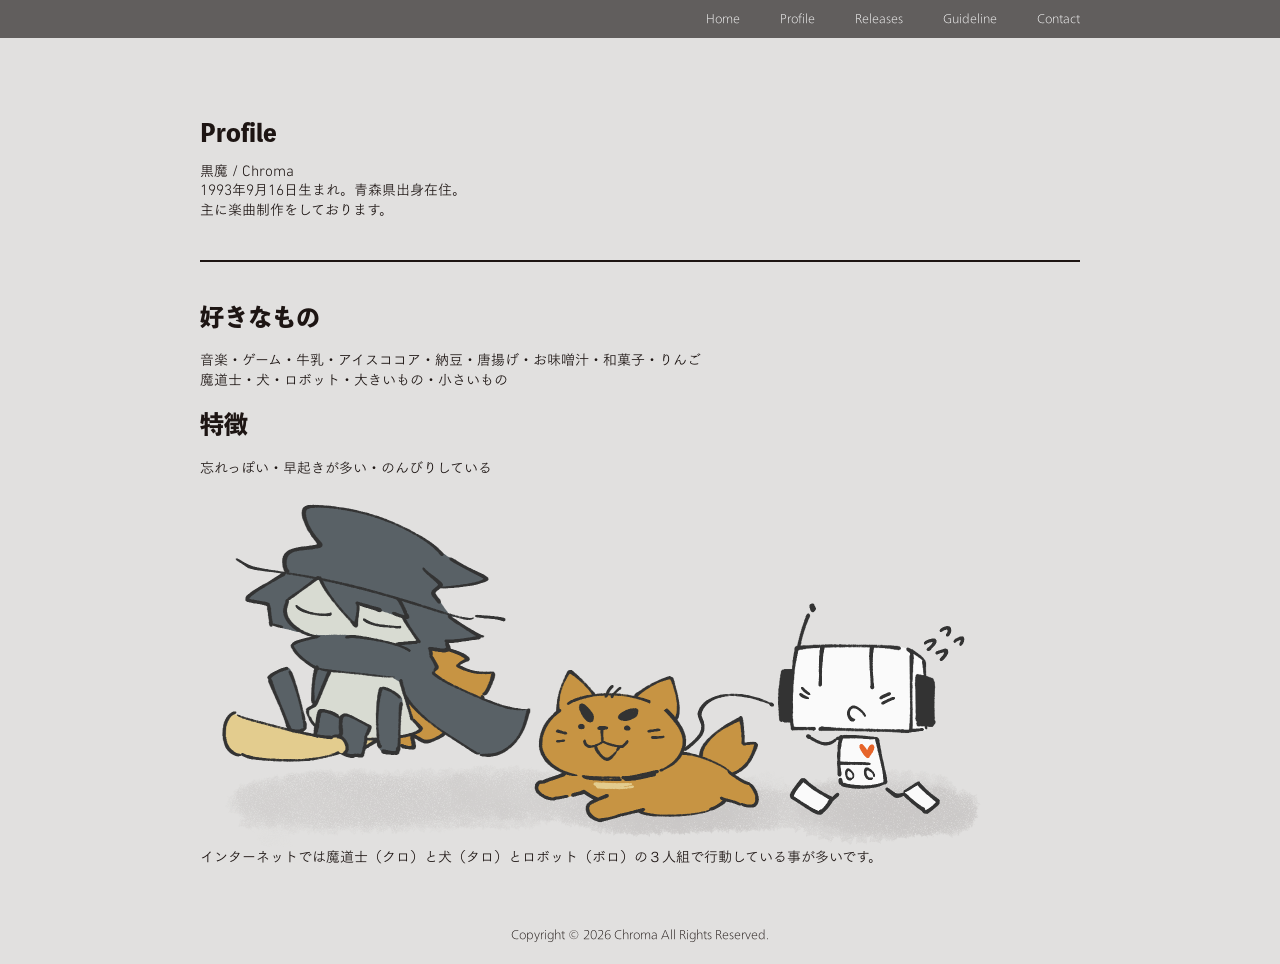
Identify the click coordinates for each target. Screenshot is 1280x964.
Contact (1058, 18)
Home (723, 18)
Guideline (970, 18)
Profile (797, 18)
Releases (879, 18)
